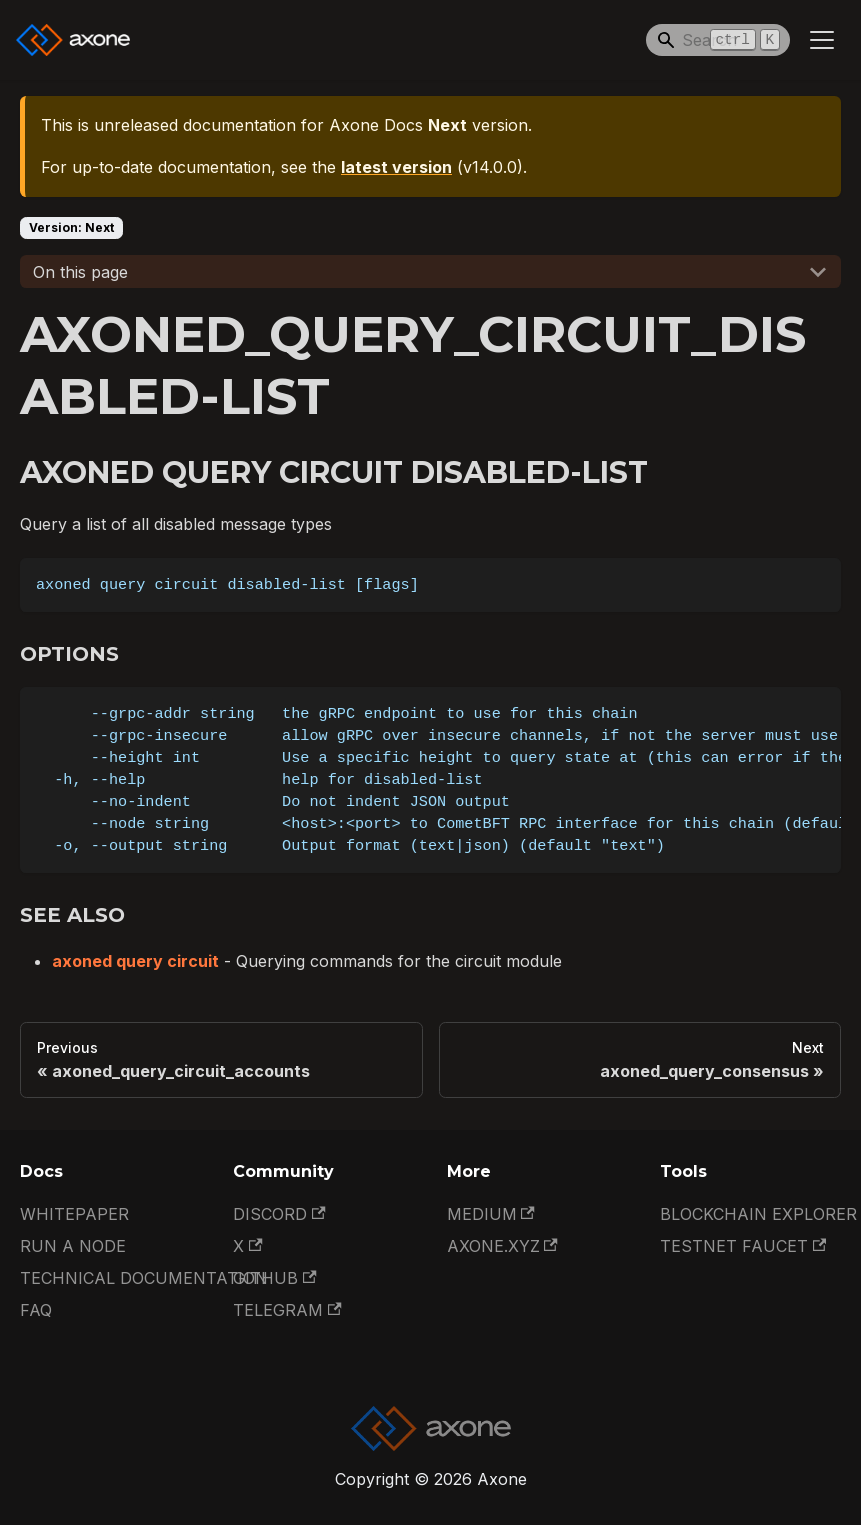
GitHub (274, 1278)
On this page (80, 272)
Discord (279, 1214)
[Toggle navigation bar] (822, 40)
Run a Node (73, 1246)
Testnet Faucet (743, 1246)
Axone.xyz (502, 1246)
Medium (491, 1214)
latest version (396, 167)
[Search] (718, 40)
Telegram (287, 1310)
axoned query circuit (135, 961)
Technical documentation (144, 1278)
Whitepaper (74, 1214)
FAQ (36, 1310)
